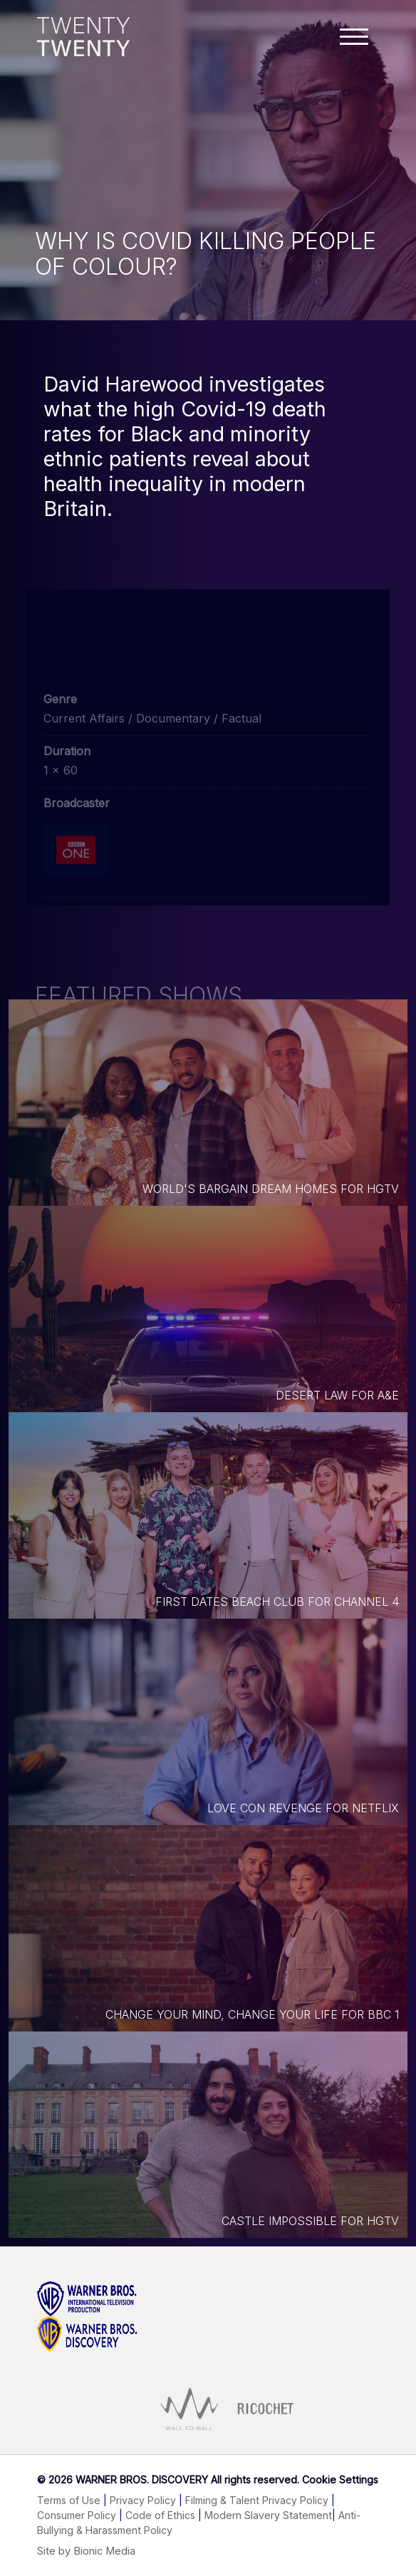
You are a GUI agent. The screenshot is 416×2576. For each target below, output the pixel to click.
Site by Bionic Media (86, 2551)
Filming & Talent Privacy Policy (256, 2500)
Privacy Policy (143, 2500)
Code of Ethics (160, 2515)
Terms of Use (68, 2500)
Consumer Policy (76, 2515)
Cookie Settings (340, 2480)
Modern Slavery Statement (268, 2515)
